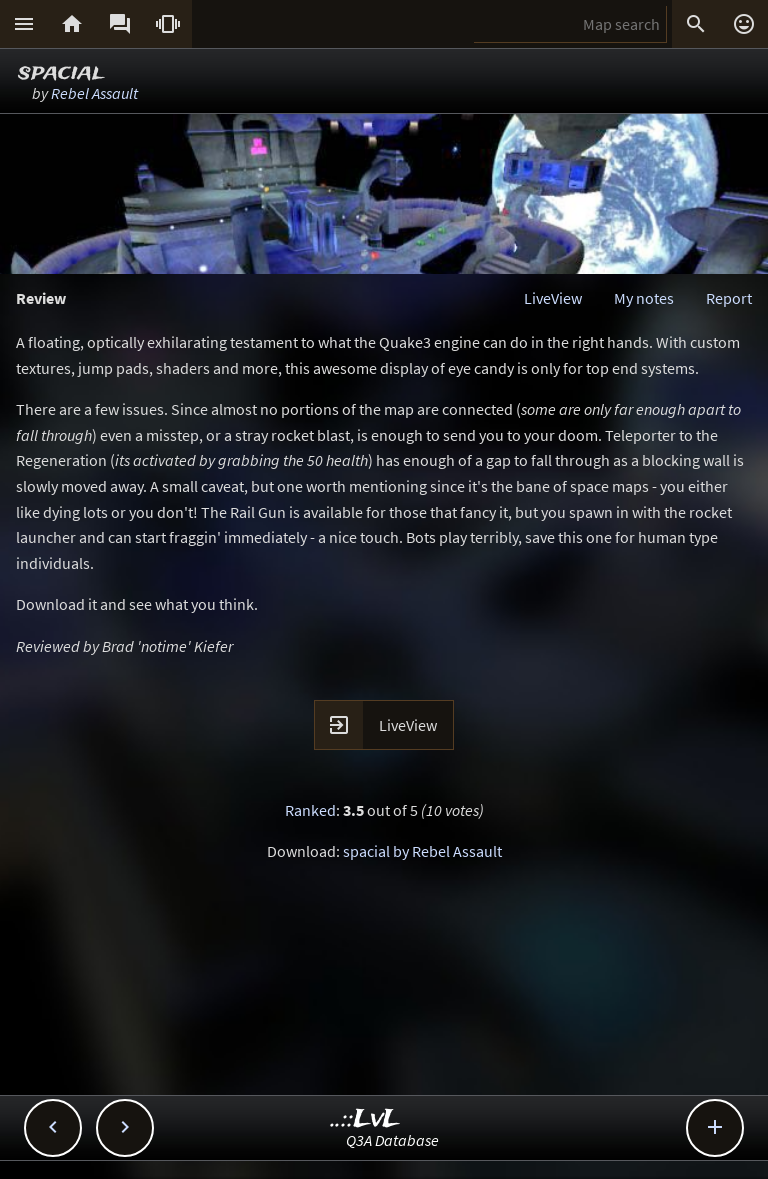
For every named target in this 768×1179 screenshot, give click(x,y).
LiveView (553, 298)
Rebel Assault (94, 93)
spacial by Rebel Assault (422, 851)
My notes (644, 298)
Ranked (310, 810)
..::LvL (365, 1119)
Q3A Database (392, 1140)
